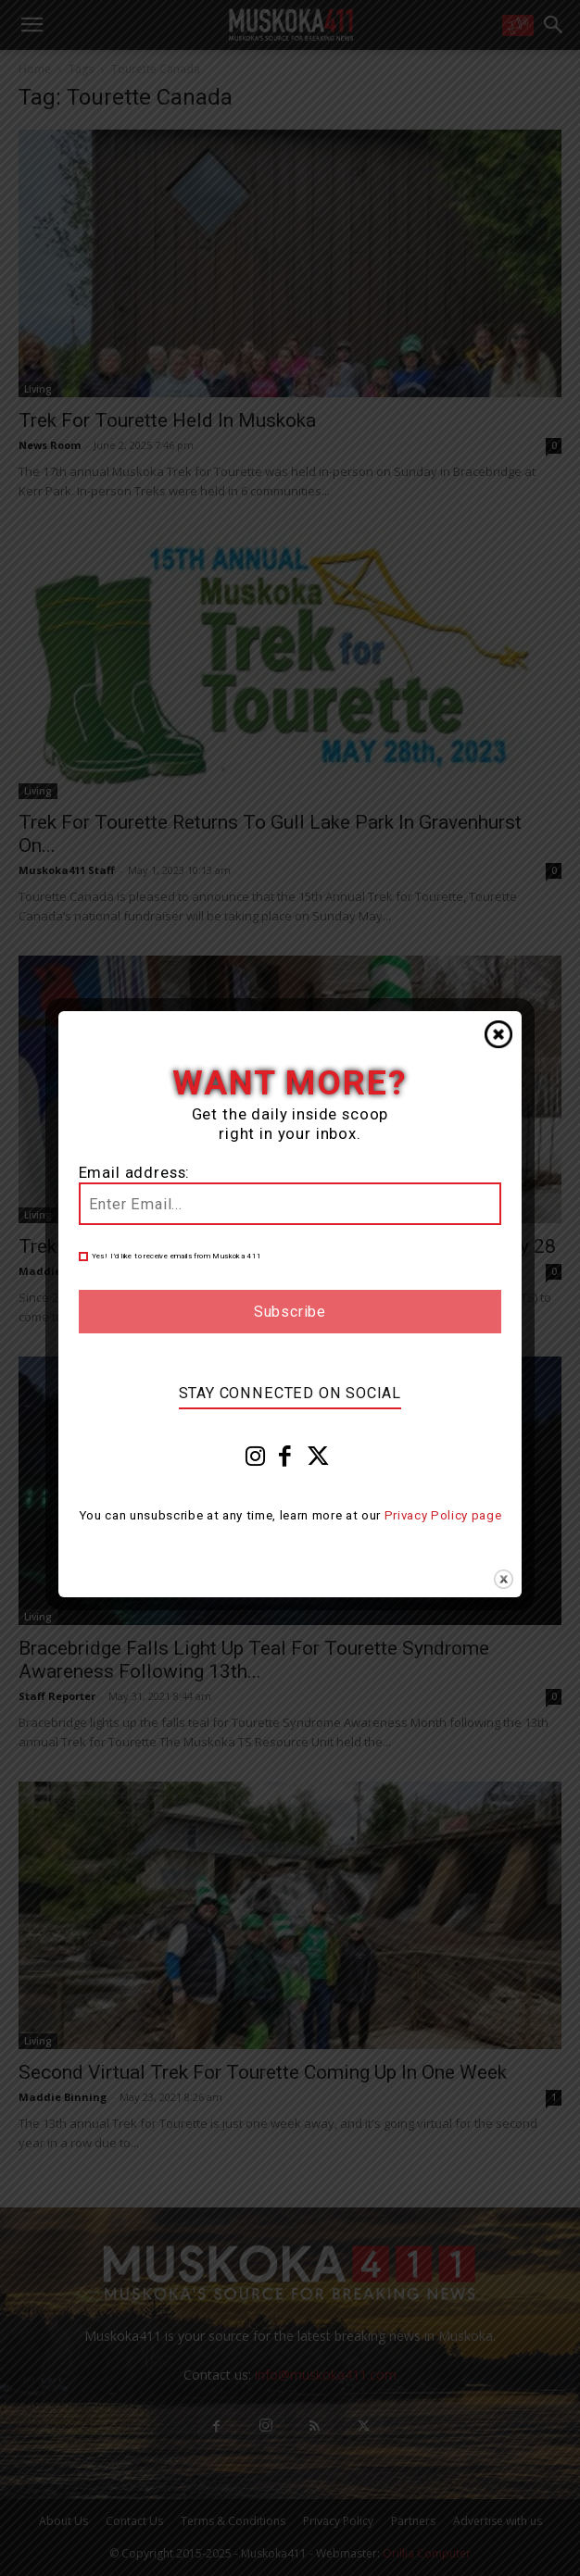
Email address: (135, 1173)
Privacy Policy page (443, 1515)
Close (498, 1034)
